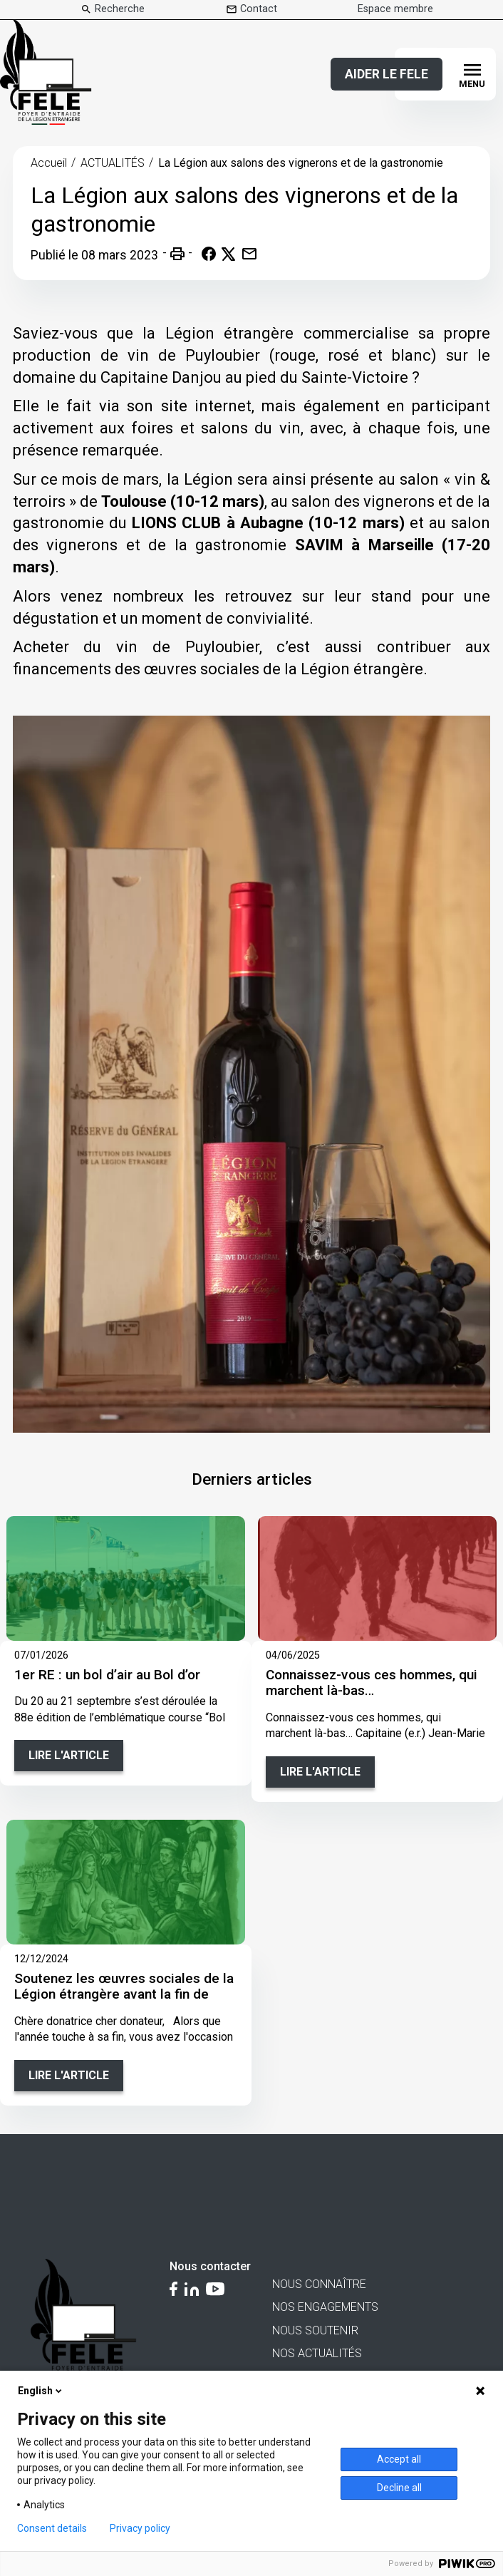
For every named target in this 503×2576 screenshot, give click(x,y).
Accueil (49, 163)
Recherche (120, 9)
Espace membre (395, 9)
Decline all (399, 2487)
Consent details (52, 2528)
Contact (258, 9)
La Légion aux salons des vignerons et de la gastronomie (300, 163)
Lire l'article (68, 1755)
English (41, 2390)
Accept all (399, 2459)
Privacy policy (140, 2528)
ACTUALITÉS (113, 163)
